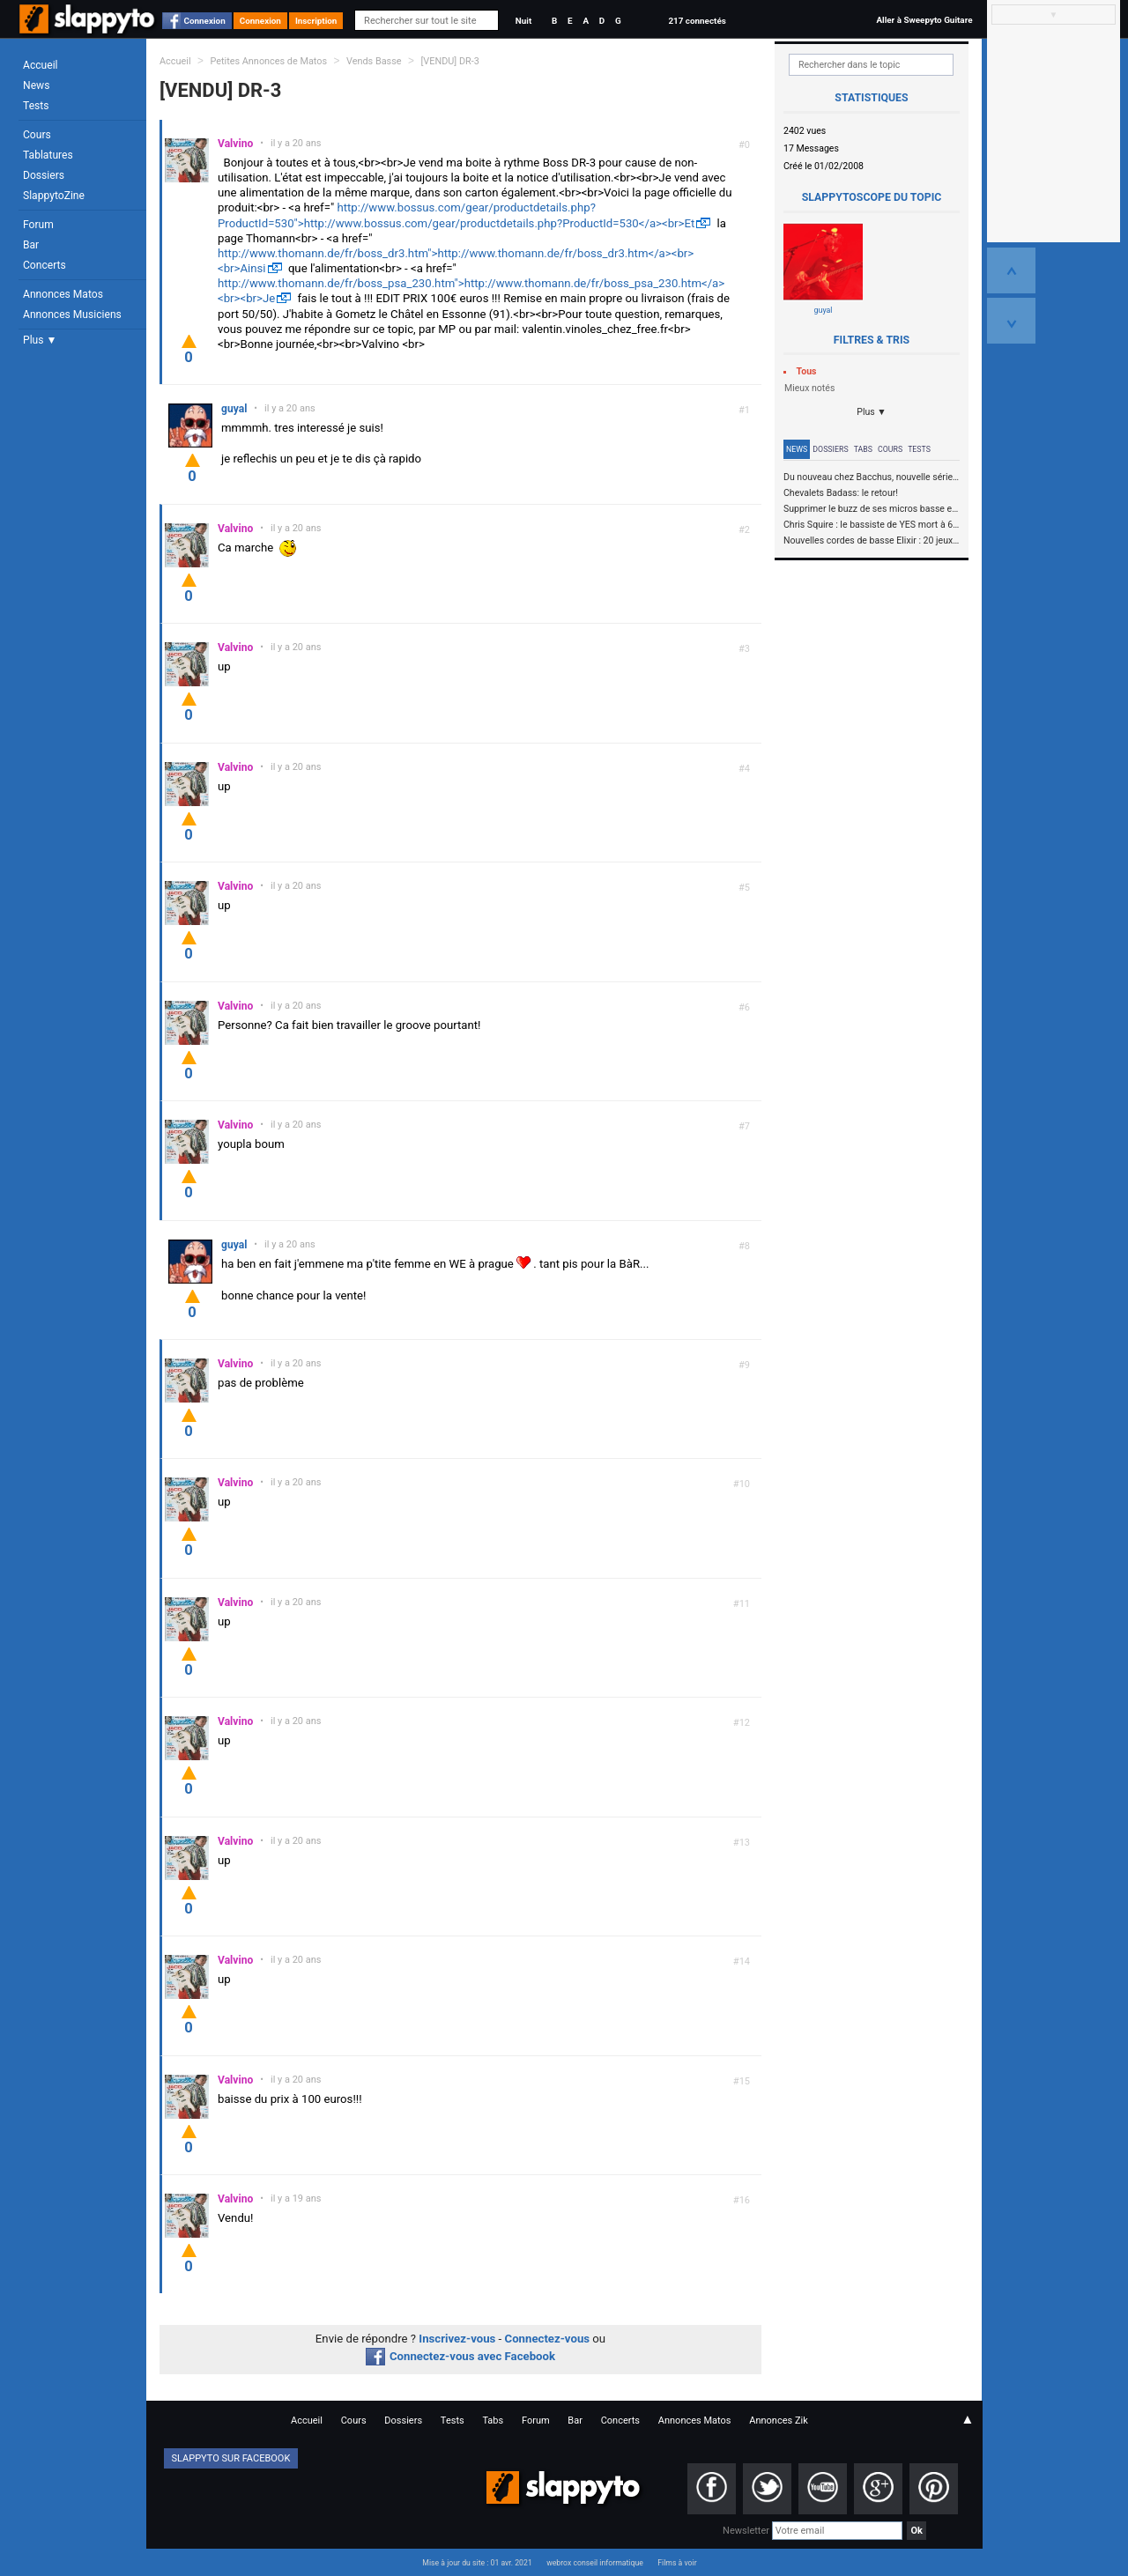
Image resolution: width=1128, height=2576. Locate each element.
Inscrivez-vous (457, 2338)
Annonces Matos (63, 294)
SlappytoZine (54, 195)
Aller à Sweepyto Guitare (924, 20)
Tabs (863, 449)
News (36, 85)
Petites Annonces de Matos (268, 61)
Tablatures (48, 155)
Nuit (523, 21)
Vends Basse (374, 61)
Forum (38, 224)
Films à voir (676, 2562)
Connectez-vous (547, 2338)
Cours (37, 135)
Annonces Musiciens (72, 314)
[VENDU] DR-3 (449, 61)
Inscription (316, 21)
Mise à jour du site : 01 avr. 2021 (476, 2562)
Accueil (40, 65)
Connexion (205, 21)
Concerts (44, 265)
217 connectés (696, 21)
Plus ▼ (39, 340)
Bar (31, 245)
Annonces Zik (778, 2420)
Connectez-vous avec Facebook (460, 2356)
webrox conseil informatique (594, 2562)
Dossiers (43, 175)
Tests (35, 106)
